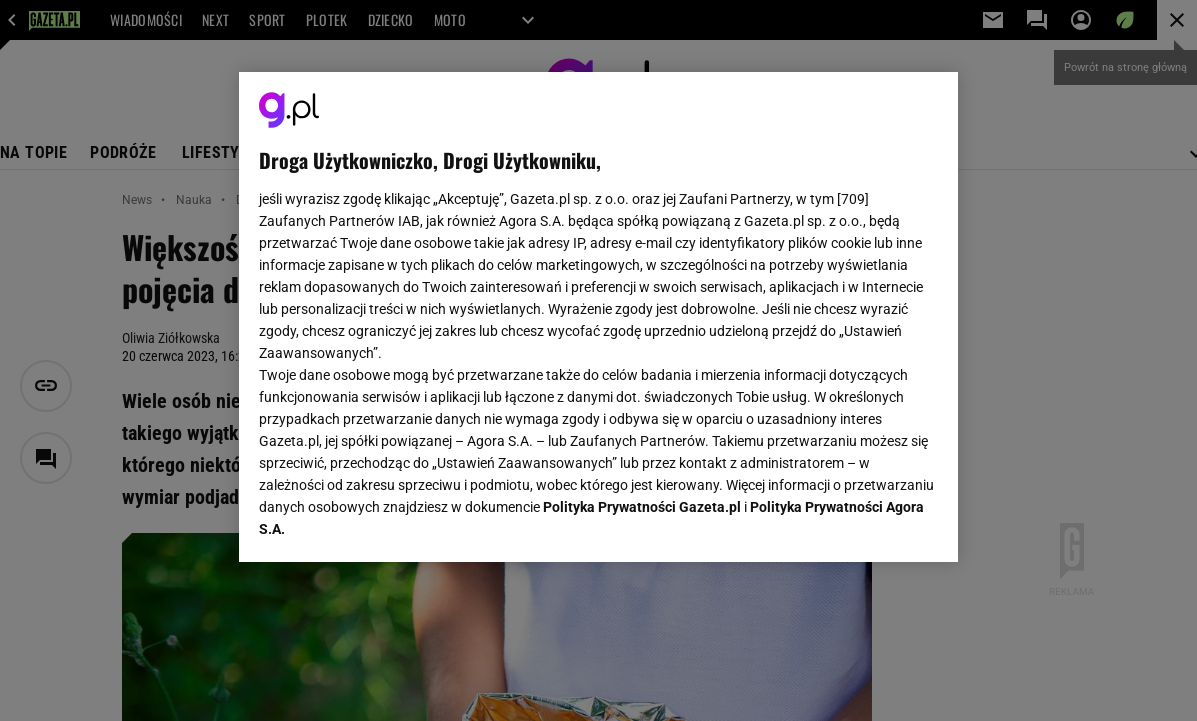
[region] (598, 317)
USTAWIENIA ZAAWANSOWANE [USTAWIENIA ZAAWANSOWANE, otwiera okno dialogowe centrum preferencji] (390, 522)
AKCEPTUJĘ (869, 523)
